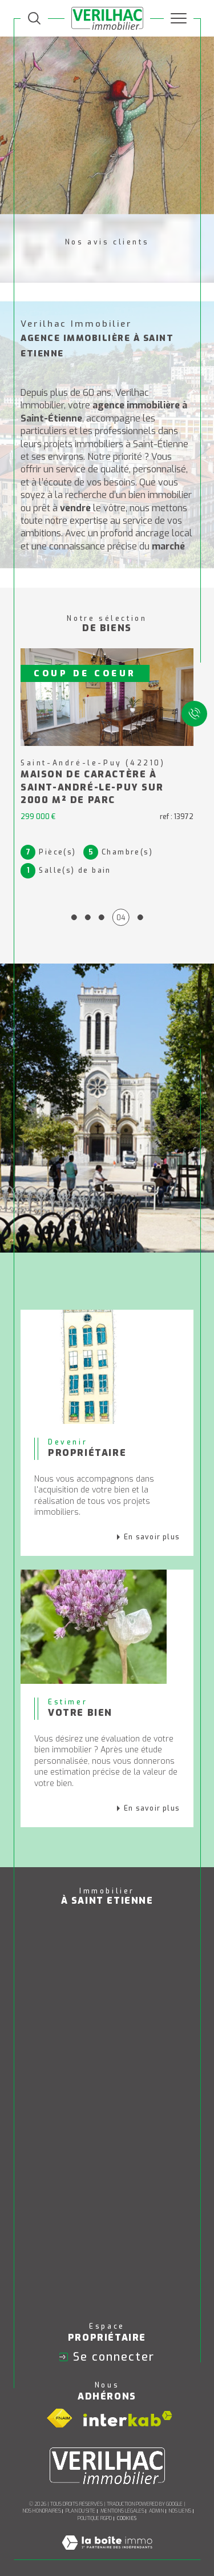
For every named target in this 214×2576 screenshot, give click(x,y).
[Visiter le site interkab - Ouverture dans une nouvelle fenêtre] (127, 2417)
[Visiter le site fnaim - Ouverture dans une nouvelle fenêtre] (59, 2418)
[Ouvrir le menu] (178, 18)
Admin (156, 2510)
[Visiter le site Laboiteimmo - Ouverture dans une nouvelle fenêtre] (107, 2553)
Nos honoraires (41, 2510)
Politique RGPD (95, 2517)
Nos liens (179, 2510)
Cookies (126, 2517)
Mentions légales (122, 2510)
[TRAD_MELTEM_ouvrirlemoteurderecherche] (34, 18)
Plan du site (80, 2510)
